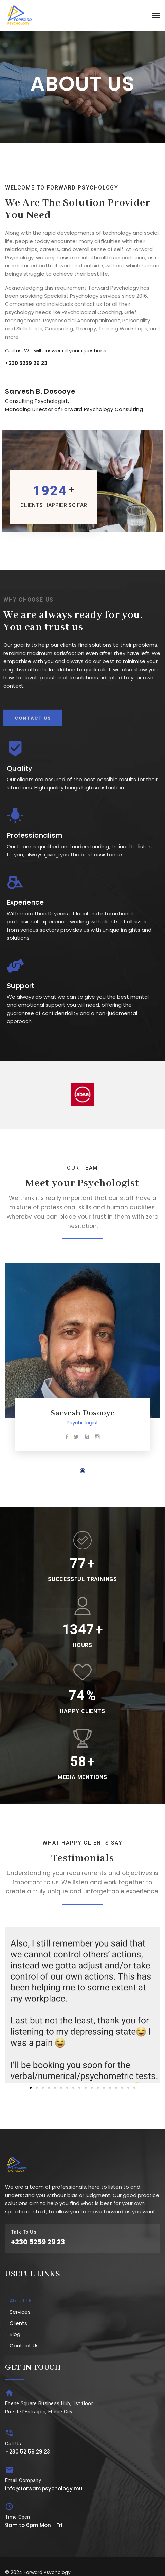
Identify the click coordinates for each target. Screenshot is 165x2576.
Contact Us (24, 2345)
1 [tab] (82, 1470)
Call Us (13, 2444)
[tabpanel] (82, 1360)
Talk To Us (23, 2232)
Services (20, 2311)
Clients (18, 2323)
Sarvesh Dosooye (82, 1413)
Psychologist (82, 1422)
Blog (15, 2334)
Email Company (23, 2480)
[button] (12, 1998)
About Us (21, 2300)
